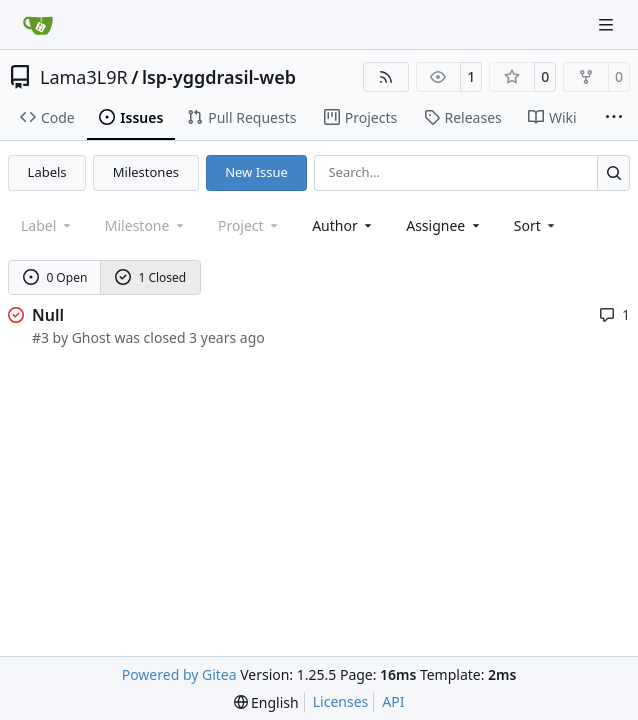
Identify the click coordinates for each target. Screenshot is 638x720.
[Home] (38, 25)
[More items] (614, 118)
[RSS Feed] (386, 77)
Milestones (146, 172)
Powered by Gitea (179, 674)
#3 (40, 337)
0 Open (55, 277)
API (393, 701)
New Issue (256, 172)
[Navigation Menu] (608, 24)
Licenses (341, 701)
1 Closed (151, 277)
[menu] (536, 225)
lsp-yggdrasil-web (219, 77)
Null (48, 315)
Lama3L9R (84, 77)
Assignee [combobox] (444, 225)
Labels (47, 172)
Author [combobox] (343, 225)
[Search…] (613, 172)
